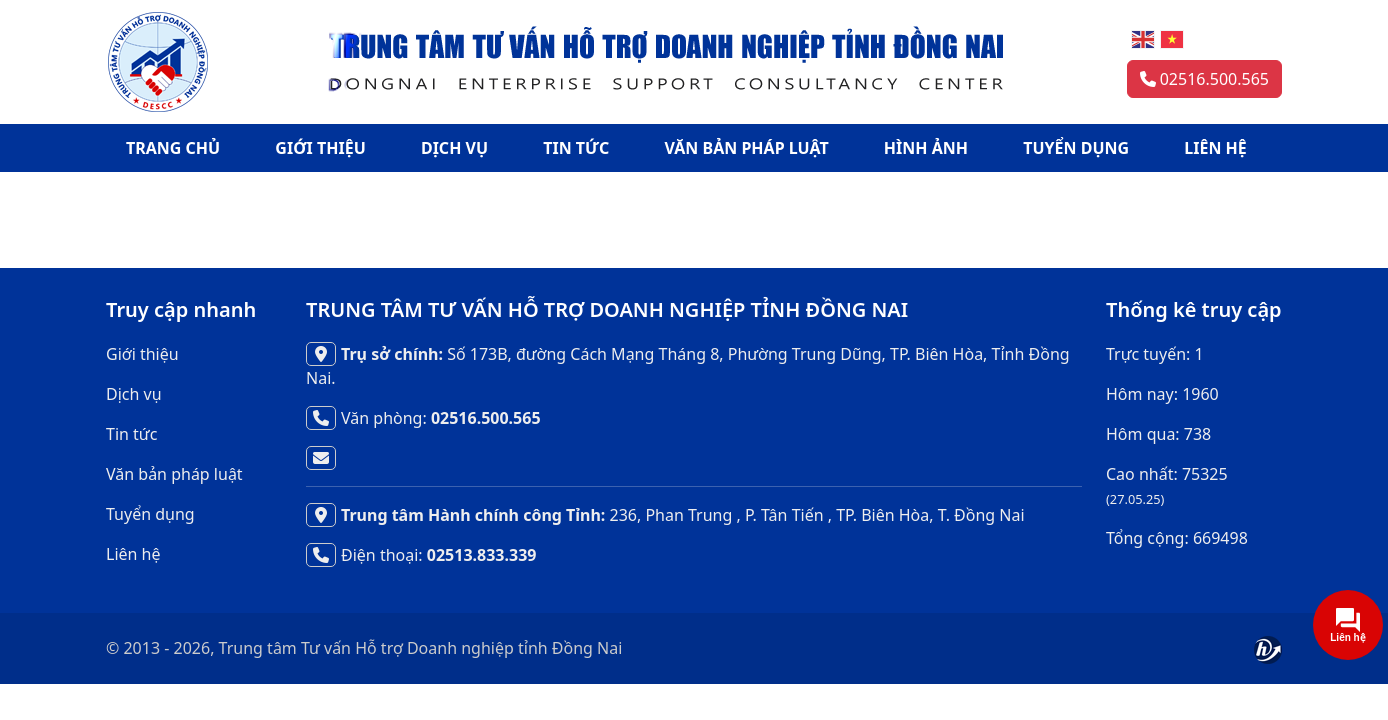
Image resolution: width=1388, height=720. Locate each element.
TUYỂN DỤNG (1076, 148)
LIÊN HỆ (1215, 148)
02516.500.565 (1204, 79)
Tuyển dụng (150, 514)
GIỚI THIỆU (320, 148)
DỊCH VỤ (454, 148)
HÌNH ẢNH (926, 148)
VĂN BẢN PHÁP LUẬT (747, 148)
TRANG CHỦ (173, 148)
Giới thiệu (142, 354)
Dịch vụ (134, 394)
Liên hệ (133, 554)
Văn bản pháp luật (174, 474)
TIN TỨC (576, 148)
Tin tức (131, 434)
